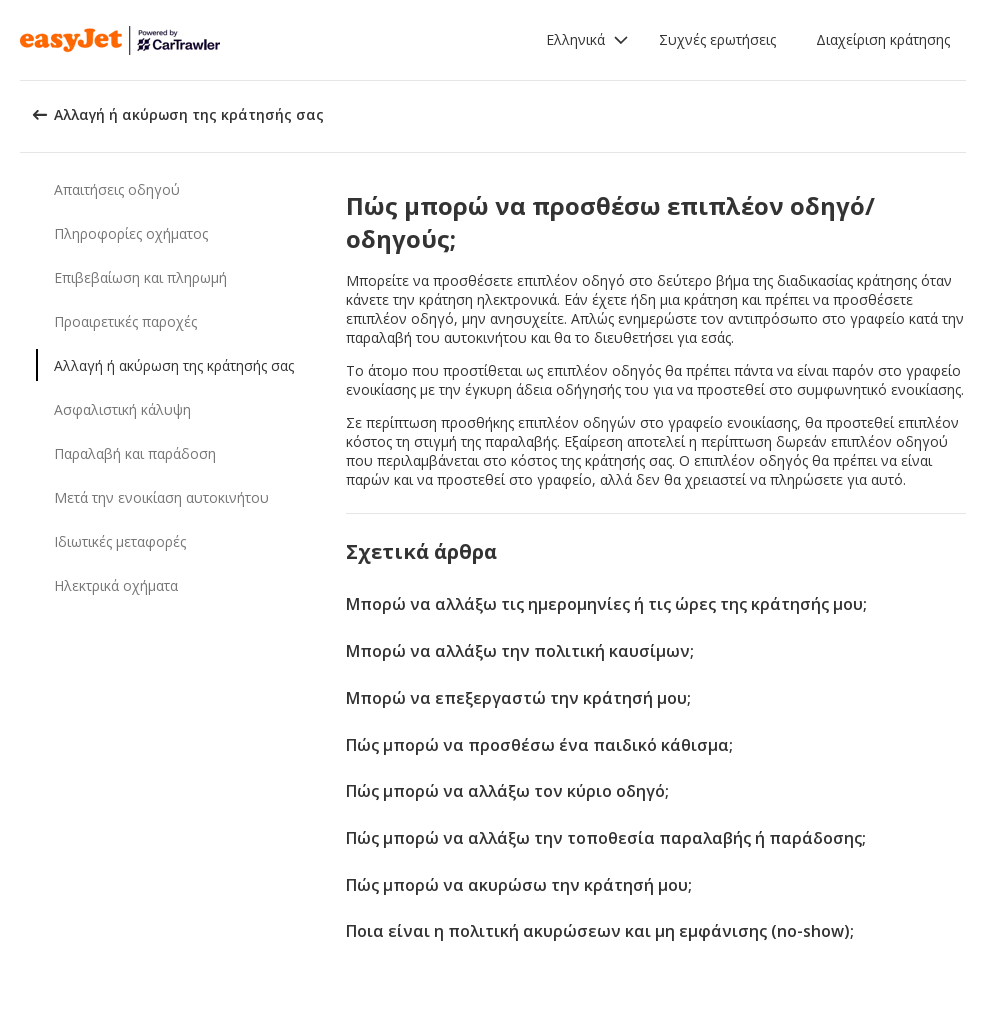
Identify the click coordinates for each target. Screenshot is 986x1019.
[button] (587, 40)
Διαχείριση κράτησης (883, 39)
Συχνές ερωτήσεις (717, 39)
